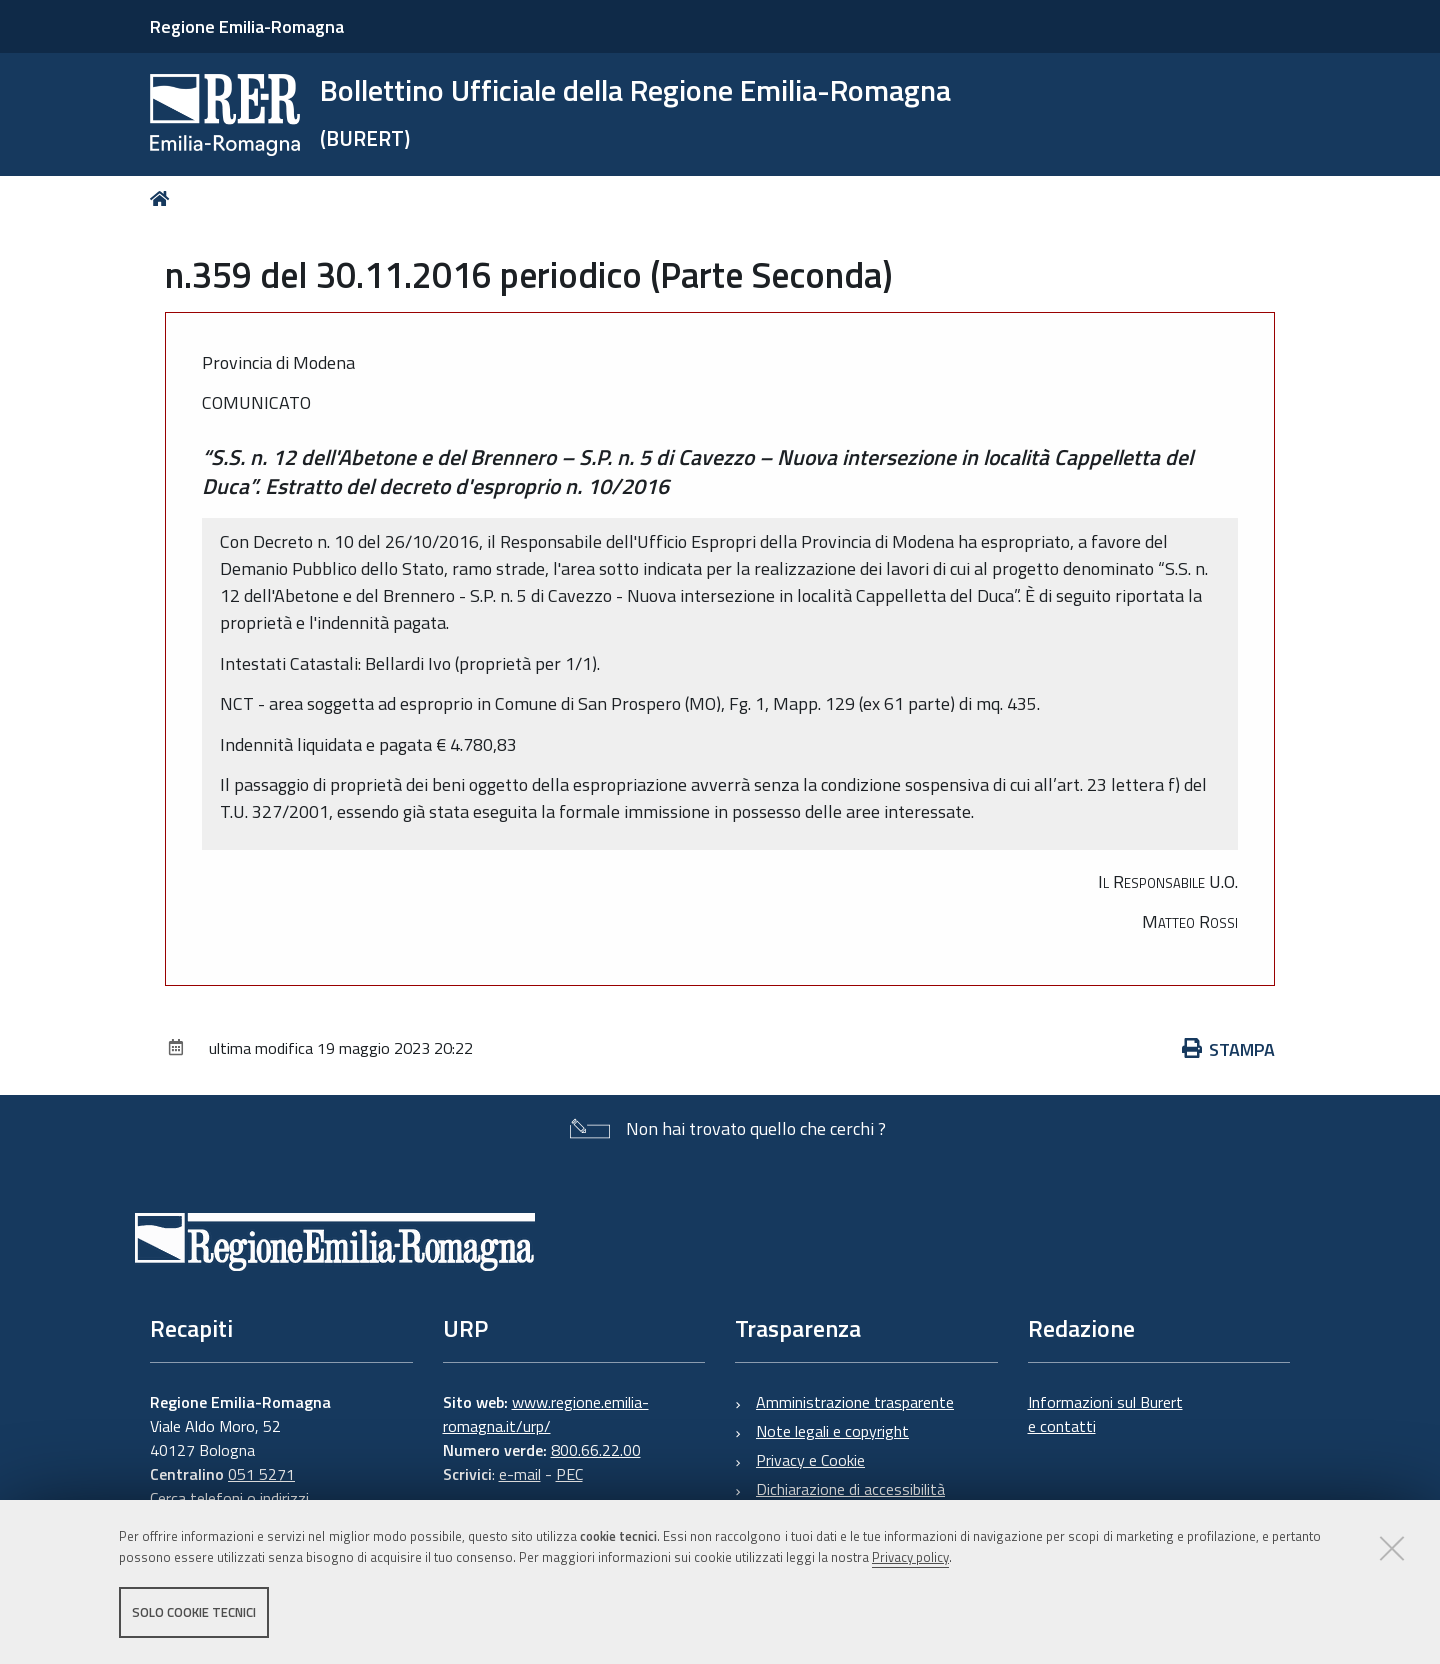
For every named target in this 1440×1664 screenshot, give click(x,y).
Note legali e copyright (832, 1431)
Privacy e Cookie (810, 1460)
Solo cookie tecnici (194, 1612)
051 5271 (261, 1474)
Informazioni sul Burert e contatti (1105, 1414)
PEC (569, 1474)
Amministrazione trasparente (855, 1402)
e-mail (520, 1474)
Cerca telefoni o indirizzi (229, 1498)
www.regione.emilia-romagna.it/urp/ (546, 1414)
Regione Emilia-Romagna (247, 26)
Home (163, 198)
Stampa (1229, 1049)
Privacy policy (910, 1557)
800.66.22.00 (596, 1450)
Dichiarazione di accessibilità (850, 1489)
